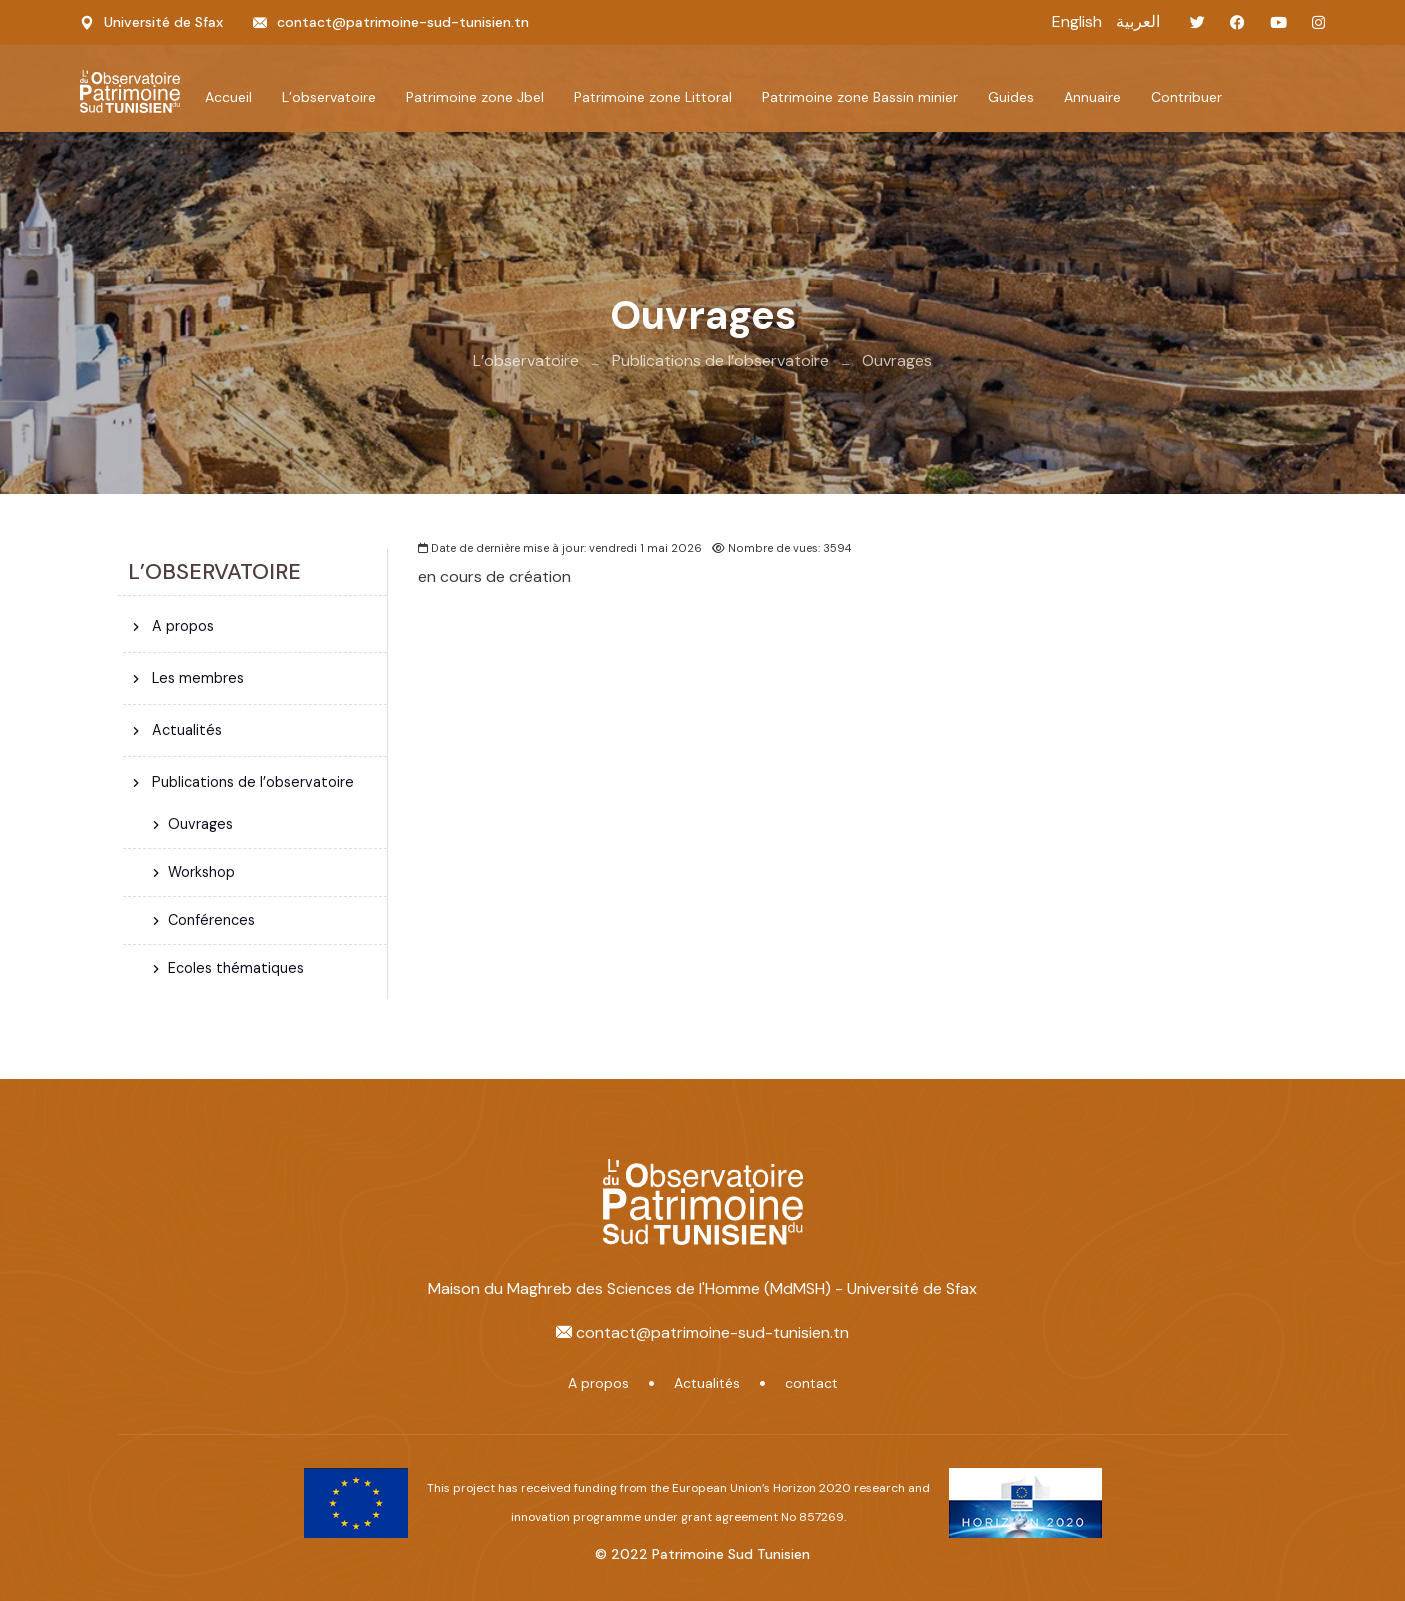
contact (811, 1383)
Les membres (196, 678)
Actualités (185, 730)
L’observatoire (526, 360)
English (1077, 21)
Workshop (201, 872)
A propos (181, 626)
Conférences (211, 920)
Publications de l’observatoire (720, 360)
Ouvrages (897, 360)
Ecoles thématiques (236, 968)
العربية (1138, 21)
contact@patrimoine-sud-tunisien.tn (403, 22)
